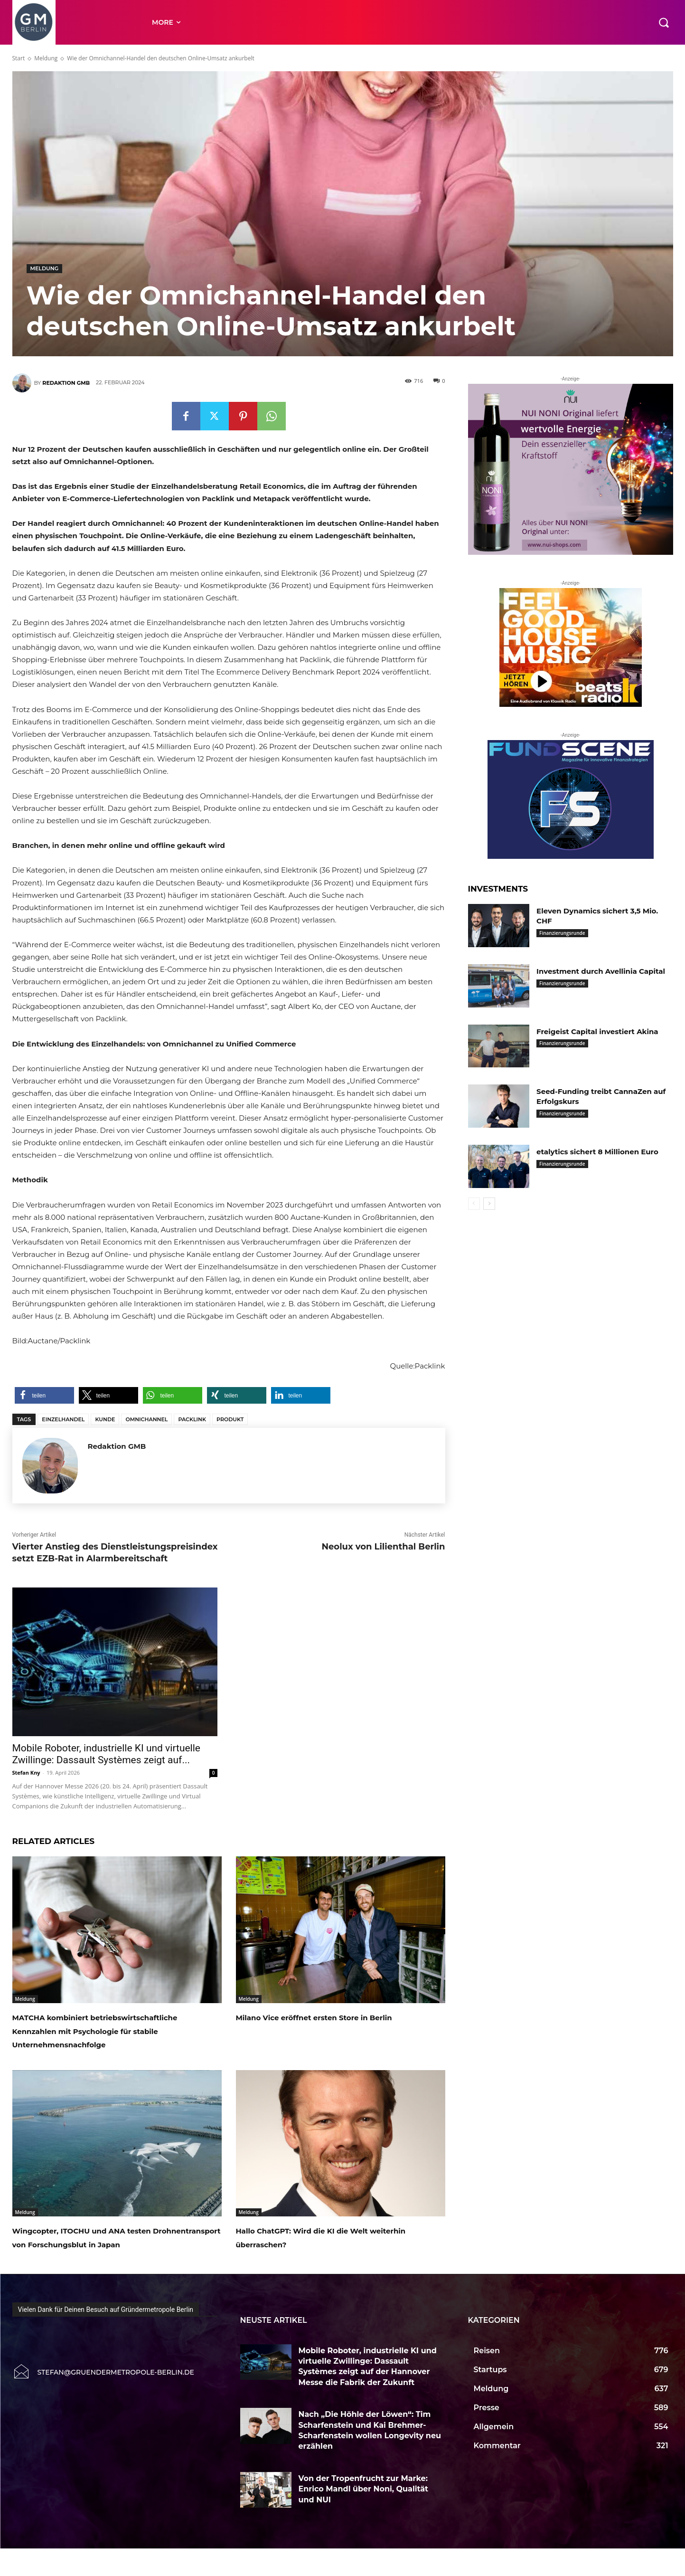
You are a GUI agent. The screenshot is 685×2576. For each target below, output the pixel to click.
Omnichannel (146, 1419)
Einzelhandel (63, 1419)
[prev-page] (474, 1204)
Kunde (105, 1419)
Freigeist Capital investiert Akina (601, 1031)
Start (18, 58)
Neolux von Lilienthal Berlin (383, 1546)
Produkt (230, 1419)
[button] (664, 22)
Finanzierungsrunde (562, 933)
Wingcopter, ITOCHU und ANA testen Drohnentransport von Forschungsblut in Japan (114, 2257)
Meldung (45, 58)
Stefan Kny (26, 1772)
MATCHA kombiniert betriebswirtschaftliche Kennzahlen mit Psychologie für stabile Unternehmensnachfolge (109, 2037)
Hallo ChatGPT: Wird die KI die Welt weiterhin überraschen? (333, 2250)
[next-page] (489, 1204)
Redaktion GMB (66, 383)
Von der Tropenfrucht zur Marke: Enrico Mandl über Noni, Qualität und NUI (364, 2516)
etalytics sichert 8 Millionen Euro (601, 1151)
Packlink (192, 1419)
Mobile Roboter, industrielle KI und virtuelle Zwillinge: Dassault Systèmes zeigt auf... (106, 1754)
